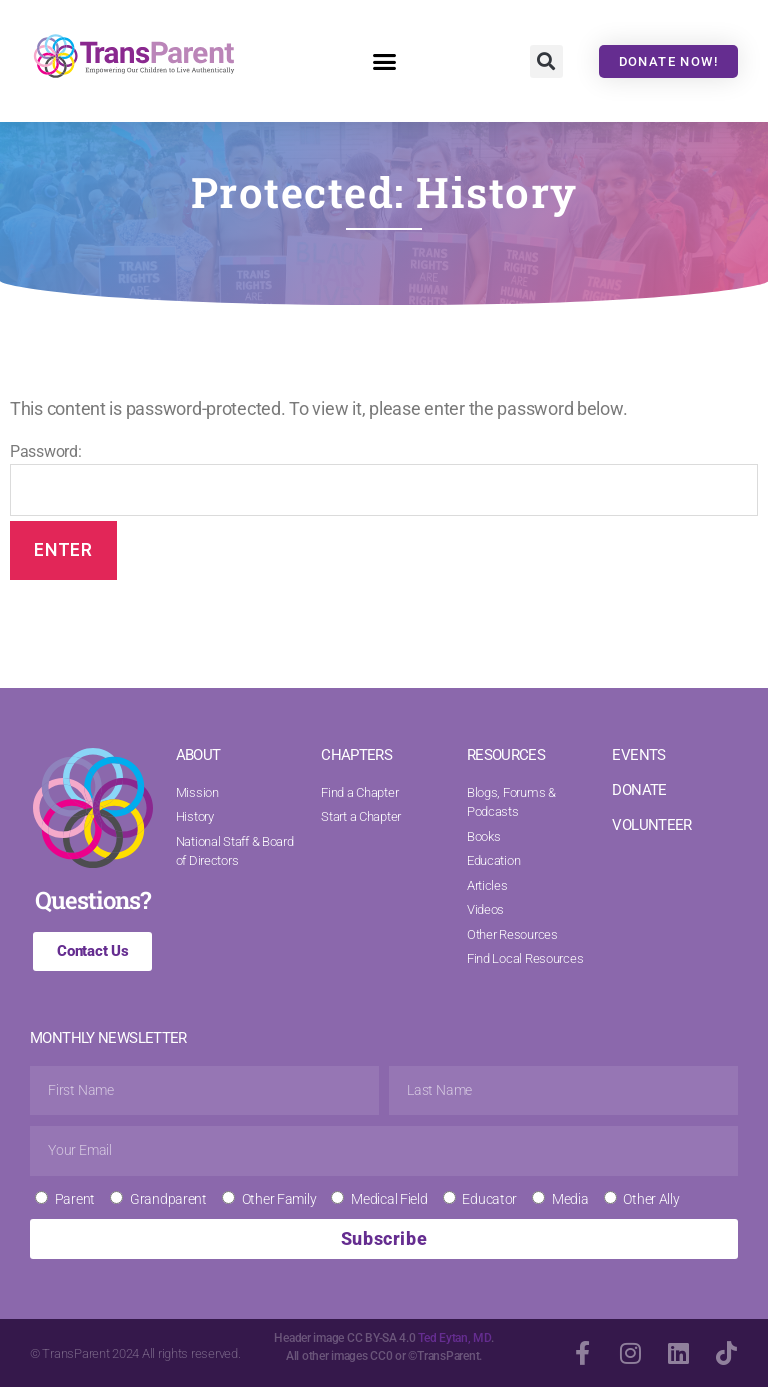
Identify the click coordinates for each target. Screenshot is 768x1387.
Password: (384, 479)
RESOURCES (506, 755)
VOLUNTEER (651, 825)
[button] (383, 61)
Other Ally (651, 1199)
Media (570, 1199)
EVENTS (638, 755)
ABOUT (198, 755)
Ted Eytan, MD (454, 1338)
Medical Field (389, 1199)
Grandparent (168, 1199)
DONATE (639, 790)
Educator (489, 1199)
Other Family (279, 1199)
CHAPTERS (356, 755)
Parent (75, 1199)
